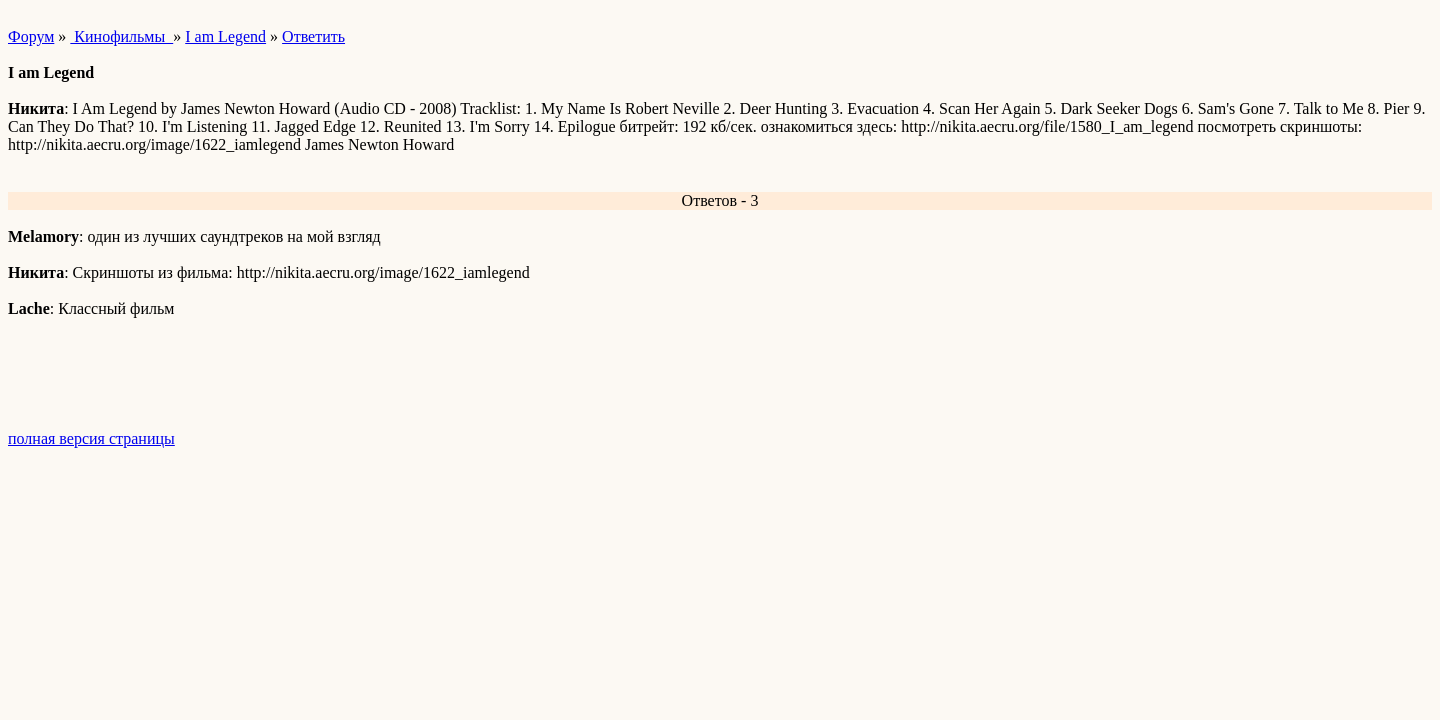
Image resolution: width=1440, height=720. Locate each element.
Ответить (313, 36)
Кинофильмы (121, 36)
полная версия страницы (91, 438)
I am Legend (225, 36)
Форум (31, 36)
